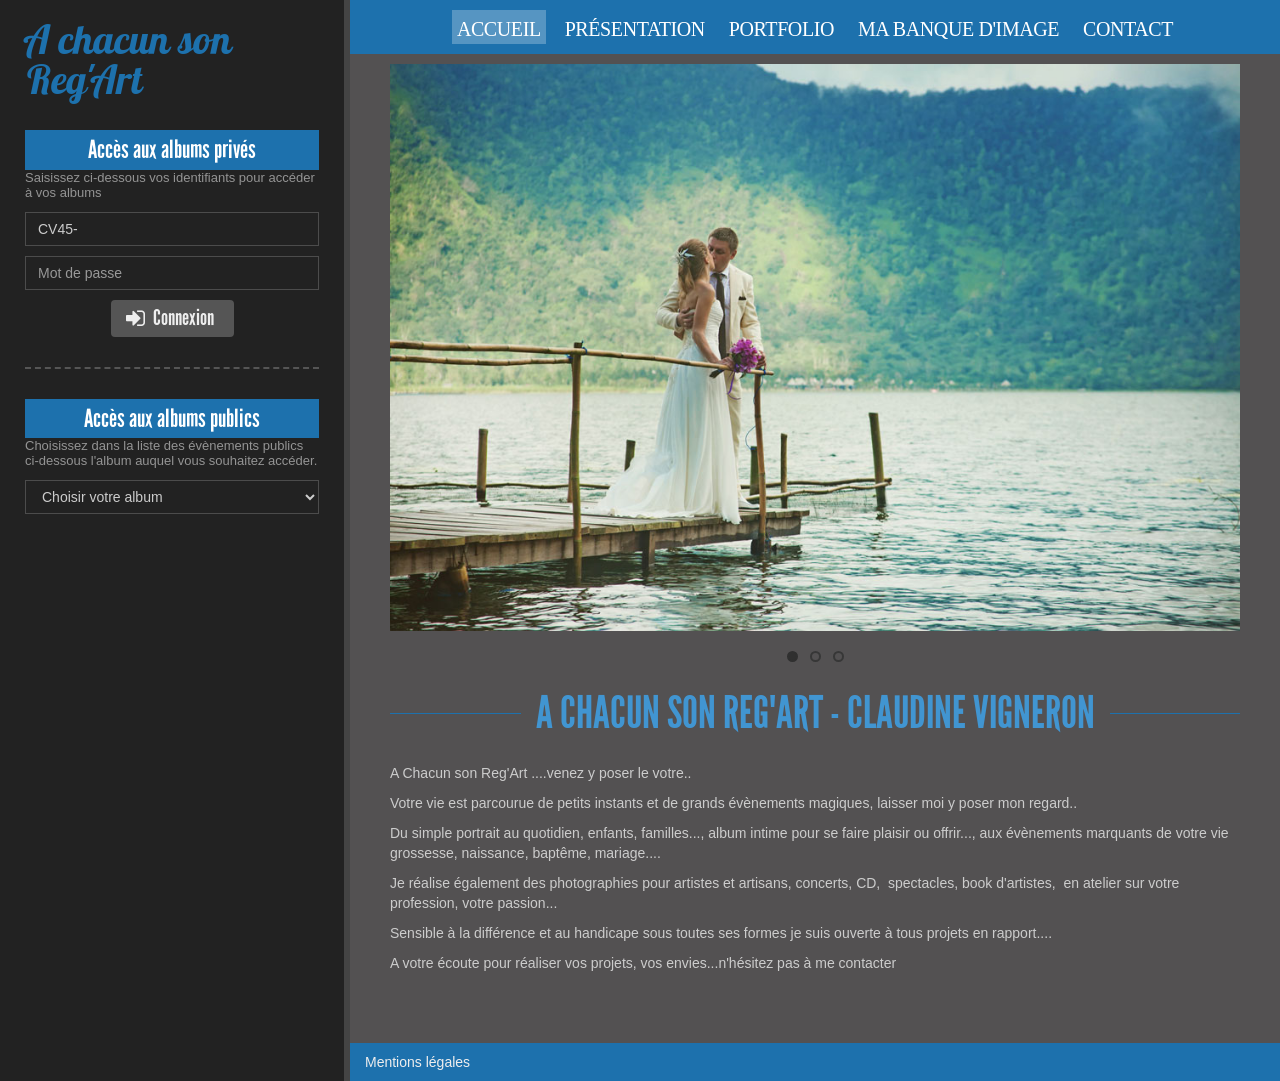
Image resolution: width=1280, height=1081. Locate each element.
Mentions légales (417, 1062)
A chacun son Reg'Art (128, 59)
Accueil (499, 29)
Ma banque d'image (958, 29)
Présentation (635, 29)
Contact (1128, 29)
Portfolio (781, 29)
